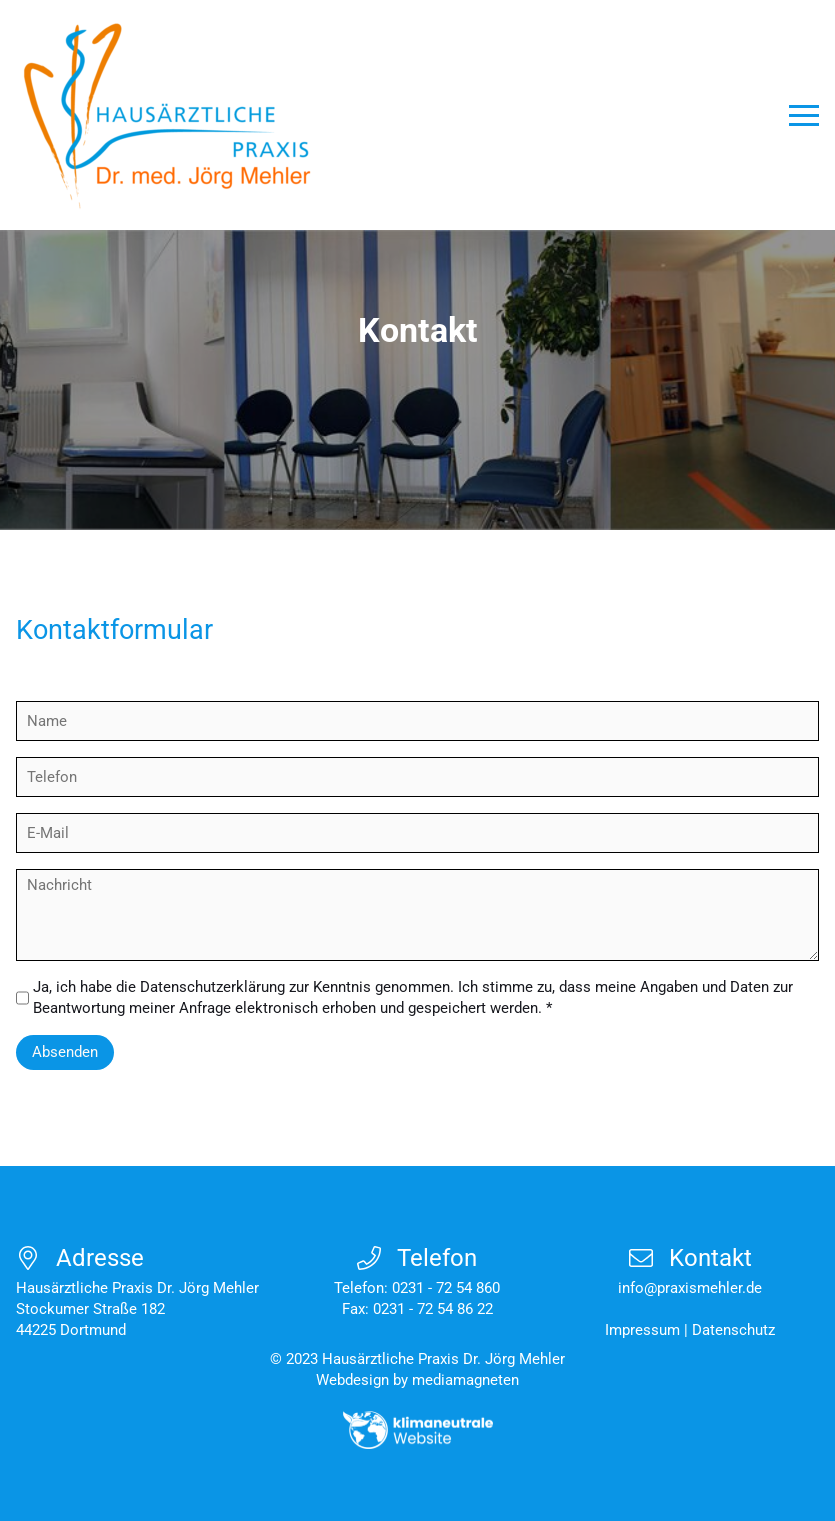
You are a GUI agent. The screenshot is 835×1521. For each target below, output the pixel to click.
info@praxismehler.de (690, 1288)
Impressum (642, 1330)
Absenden (65, 1052)
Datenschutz (733, 1330)
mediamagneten (465, 1380)
